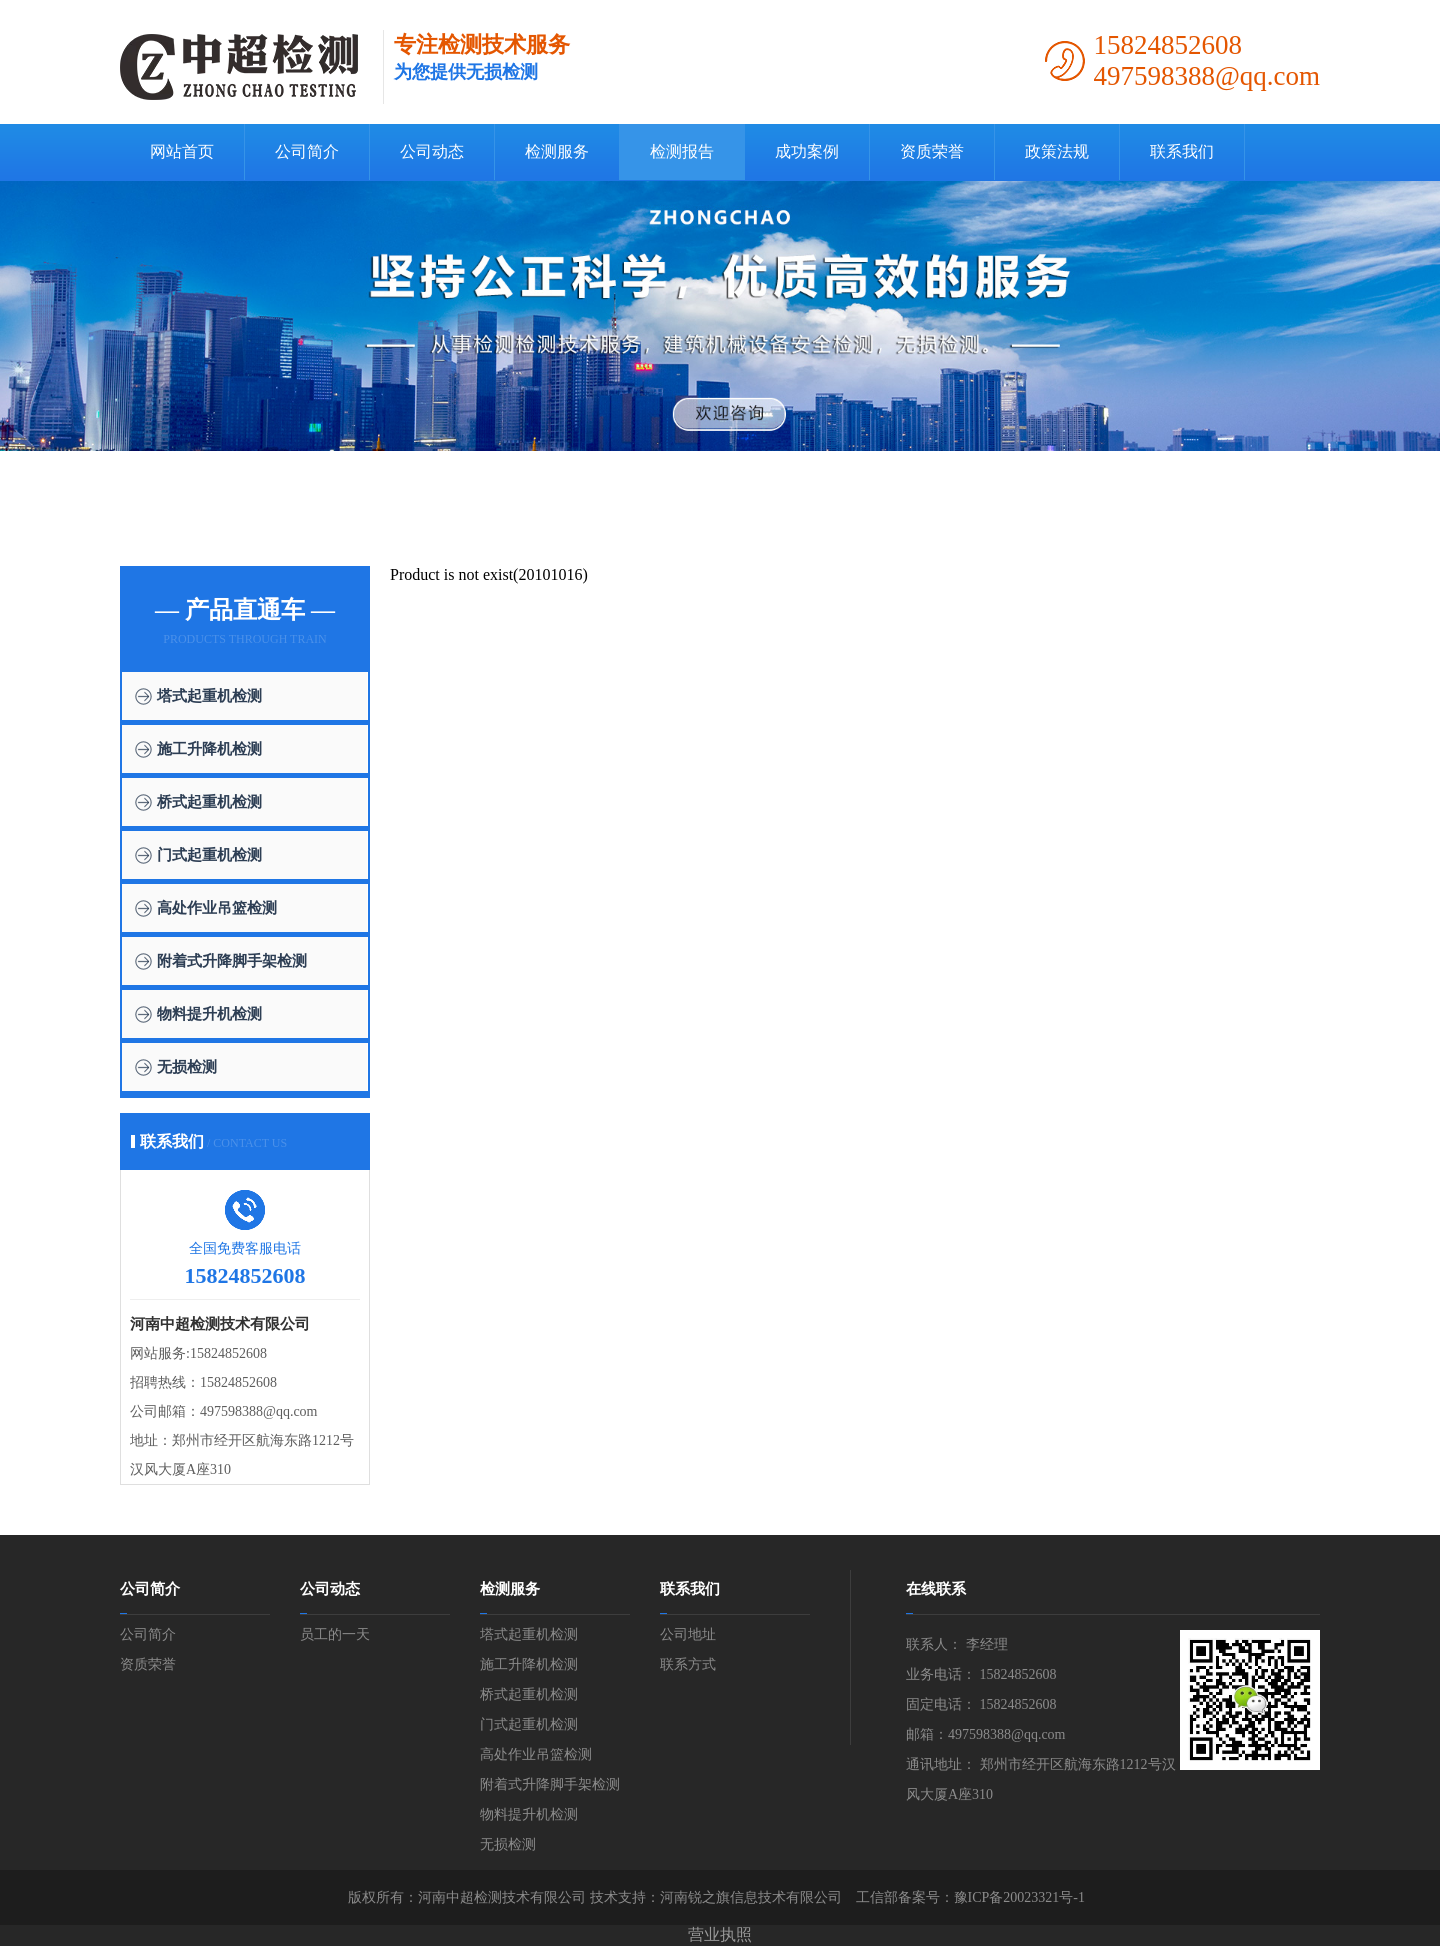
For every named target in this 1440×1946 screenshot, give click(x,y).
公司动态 (432, 151)
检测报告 (682, 151)
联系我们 (1182, 151)
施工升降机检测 (209, 749)
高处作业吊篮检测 (217, 908)
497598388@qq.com (259, 1411)
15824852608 (228, 1353)
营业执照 (720, 1934)
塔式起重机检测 (209, 696)
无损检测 (187, 1067)
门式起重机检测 (209, 855)
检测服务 (557, 151)
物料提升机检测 (209, 1014)
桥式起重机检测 (209, 802)
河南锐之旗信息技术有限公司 (751, 1897)
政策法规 (1057, 151)
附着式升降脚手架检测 (232, 961)
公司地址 (688, 1634)
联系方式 (688, 1664)
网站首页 (182, 151)
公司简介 (307, 151)
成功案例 (807, 151)
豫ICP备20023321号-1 (1019, 1897)
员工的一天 (335, 1634)
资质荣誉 (932, 151)
